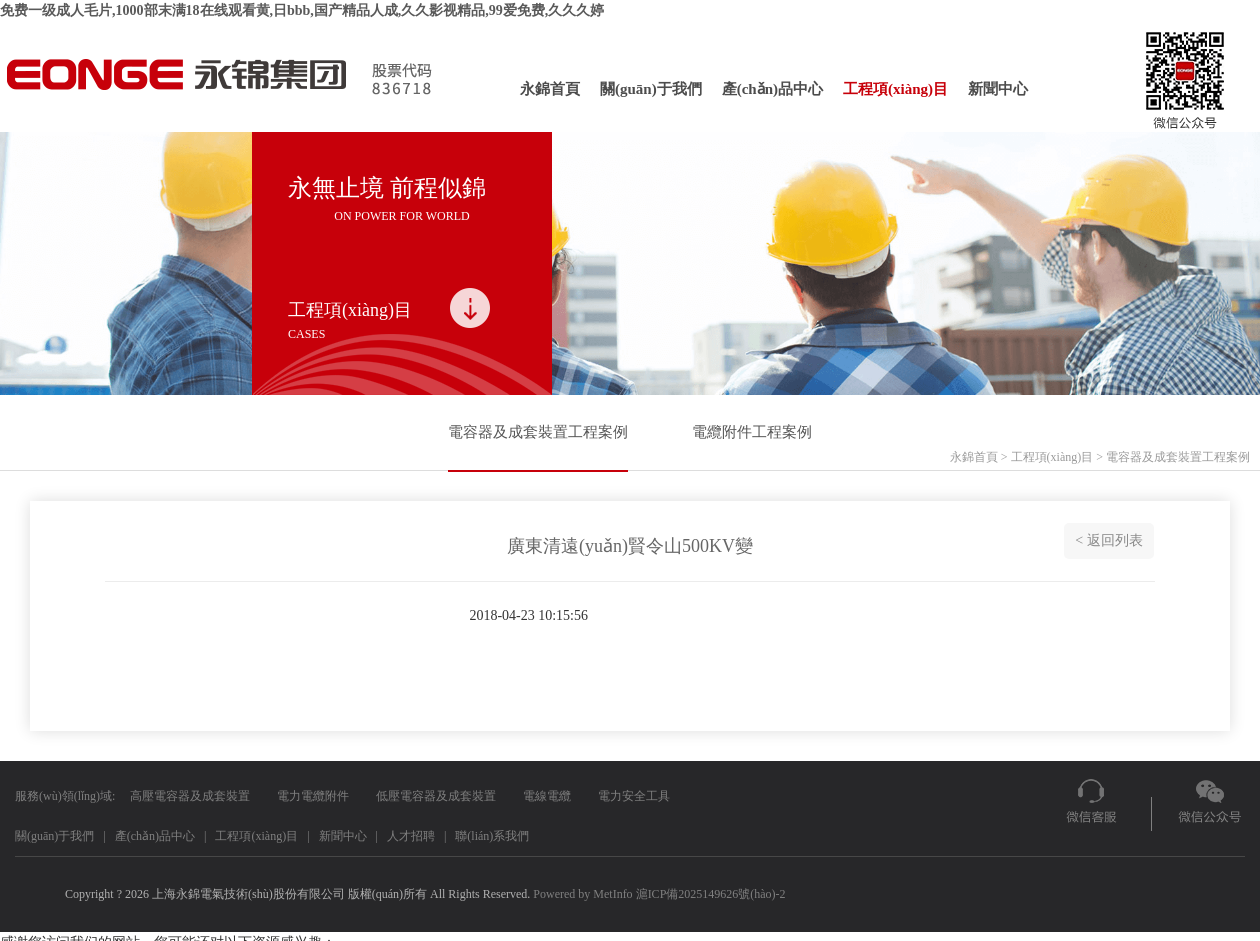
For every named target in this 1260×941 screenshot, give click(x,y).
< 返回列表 (1108, 540)
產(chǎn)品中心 (772, 89)
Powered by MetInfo (582, 894)
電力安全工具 (634, 796)
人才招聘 (411, 836)
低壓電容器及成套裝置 (436, 796)
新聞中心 (998, 89)
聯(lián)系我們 (492, 836)
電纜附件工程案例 (752, 432)
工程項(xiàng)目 (895, 89)
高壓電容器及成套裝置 (190, 796)
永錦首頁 (550, 89)
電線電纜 (547, 796)
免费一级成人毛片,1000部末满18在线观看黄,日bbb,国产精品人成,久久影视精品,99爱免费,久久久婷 (302, 10)
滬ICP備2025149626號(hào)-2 (711, 894)
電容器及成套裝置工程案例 (538, 432)
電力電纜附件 (313, 796)
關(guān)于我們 (651, 89)
